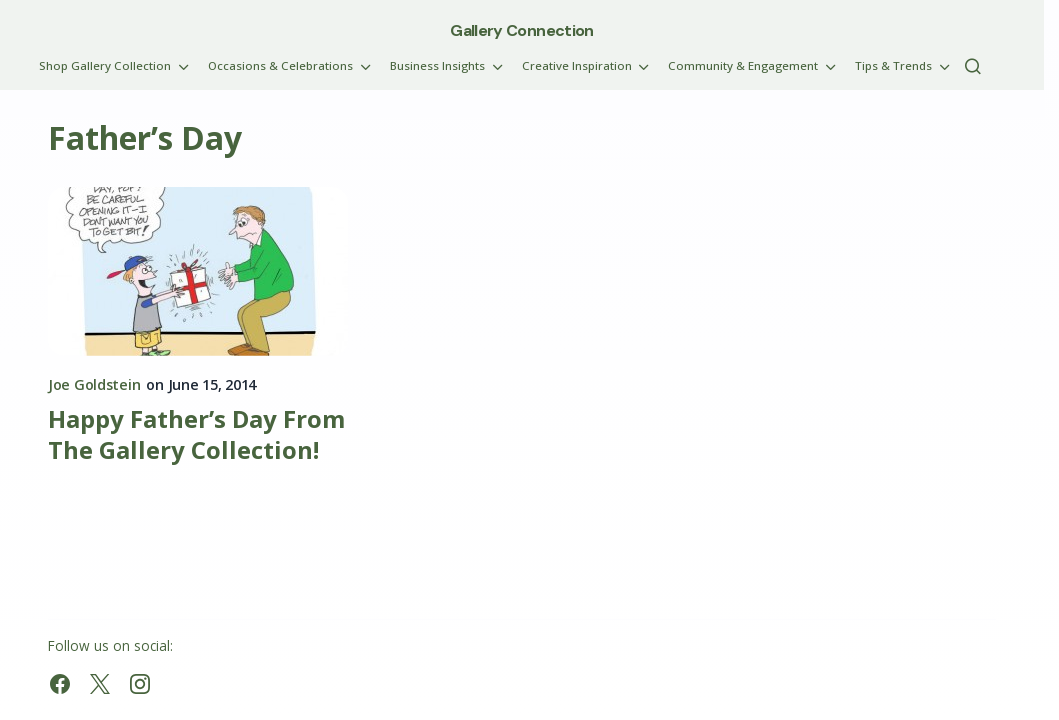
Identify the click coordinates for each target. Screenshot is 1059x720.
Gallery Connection (521, 30)
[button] (973, 66)
